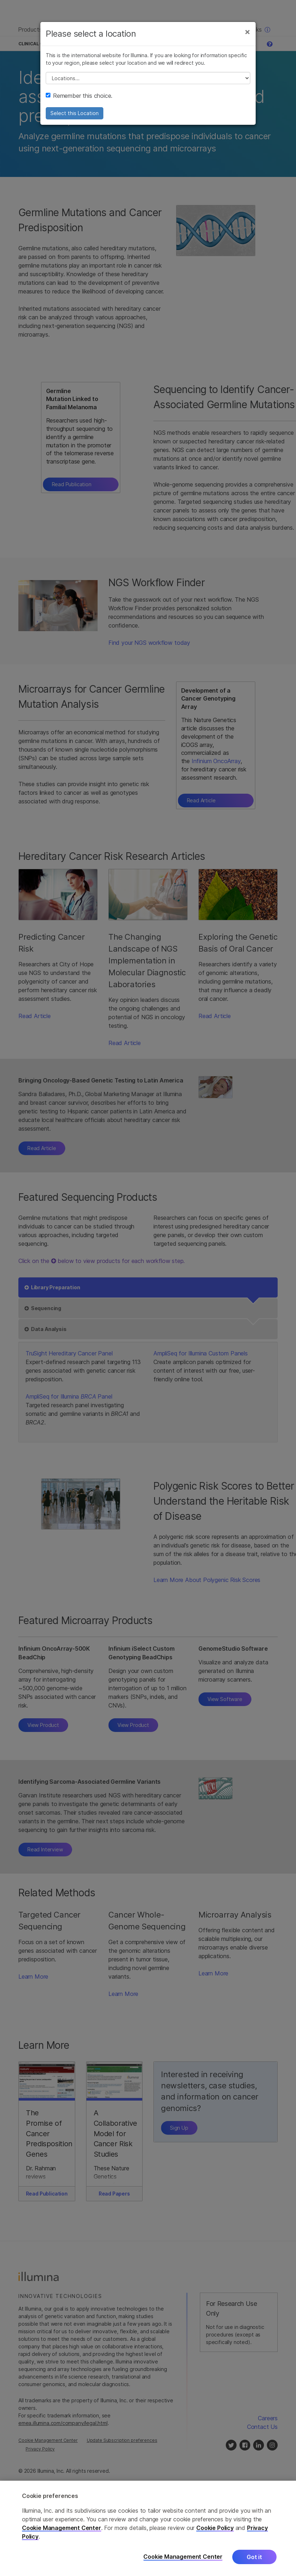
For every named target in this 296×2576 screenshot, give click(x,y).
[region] (148, 2528)
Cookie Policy (215, 2527)
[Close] (247, 31)
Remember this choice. (79, 95)
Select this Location (74, 113)
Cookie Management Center (61, 2527)
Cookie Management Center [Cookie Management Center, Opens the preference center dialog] (183, 2556)
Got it (254, 2557)
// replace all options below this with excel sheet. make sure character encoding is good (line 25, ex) (148, 78)
